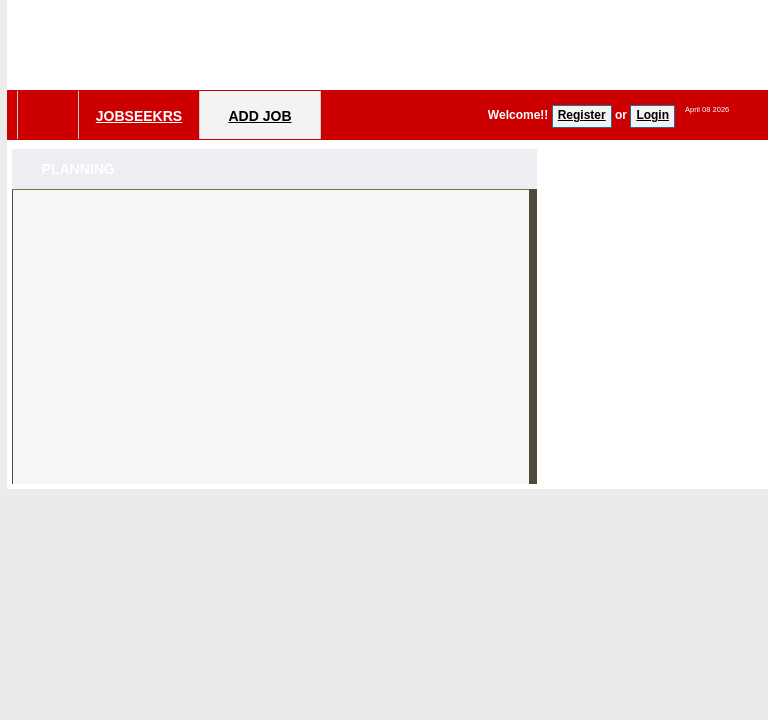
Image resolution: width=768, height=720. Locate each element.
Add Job (259, 116)
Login (652, 115)
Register (582, 115)
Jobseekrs (139, 116)
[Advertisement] (275, 344)
